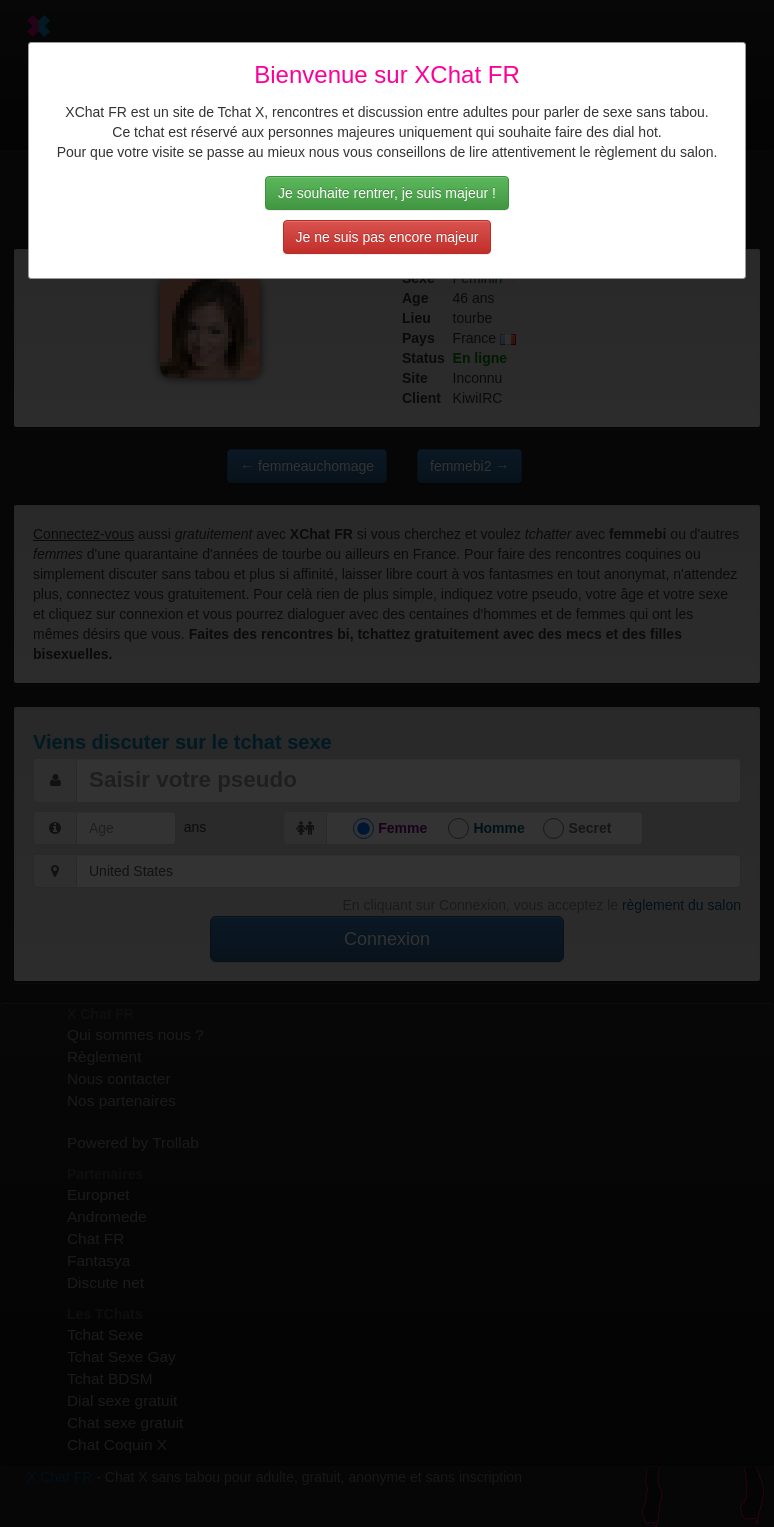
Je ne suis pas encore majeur (387, 237)
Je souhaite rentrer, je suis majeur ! (387, 193)
